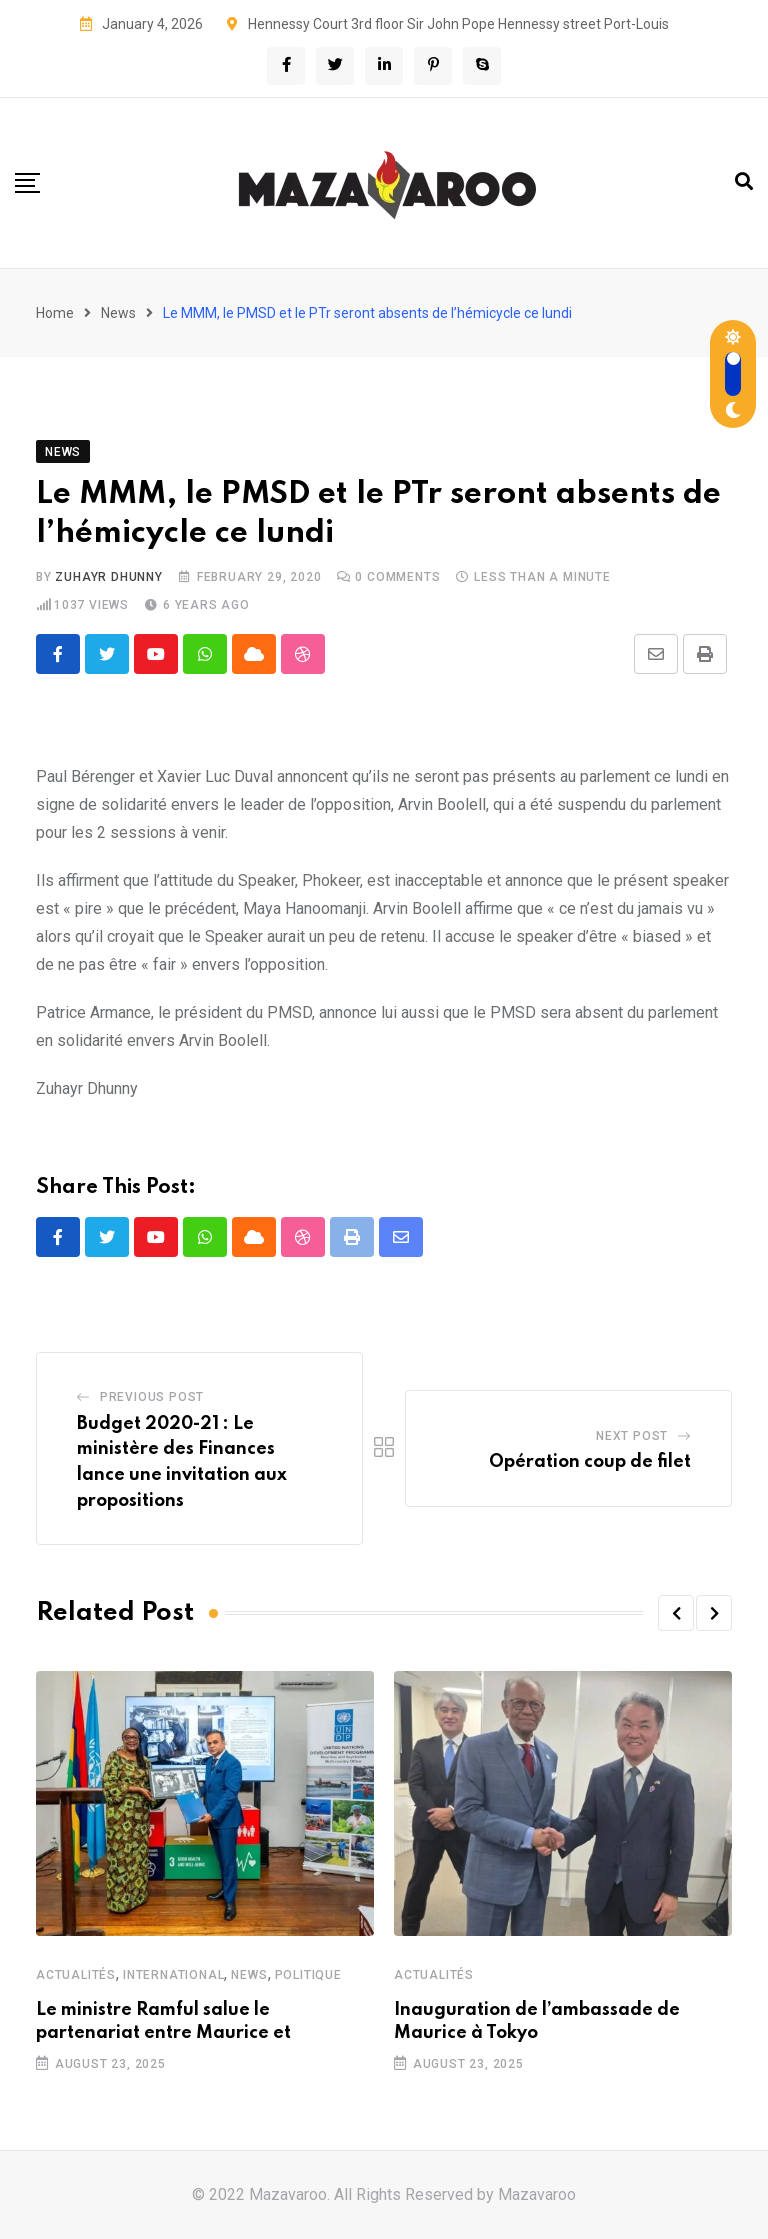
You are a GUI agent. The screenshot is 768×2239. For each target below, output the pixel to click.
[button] (676, 1613)
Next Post (632, 1436)
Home (55, 313)
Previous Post (152, 1397)
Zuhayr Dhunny (108, 577)
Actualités (76, 1976)
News (118, 313)
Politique (308, 1976)
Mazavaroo (537, 2194)
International (173, 1976)
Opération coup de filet (590, 1462)
